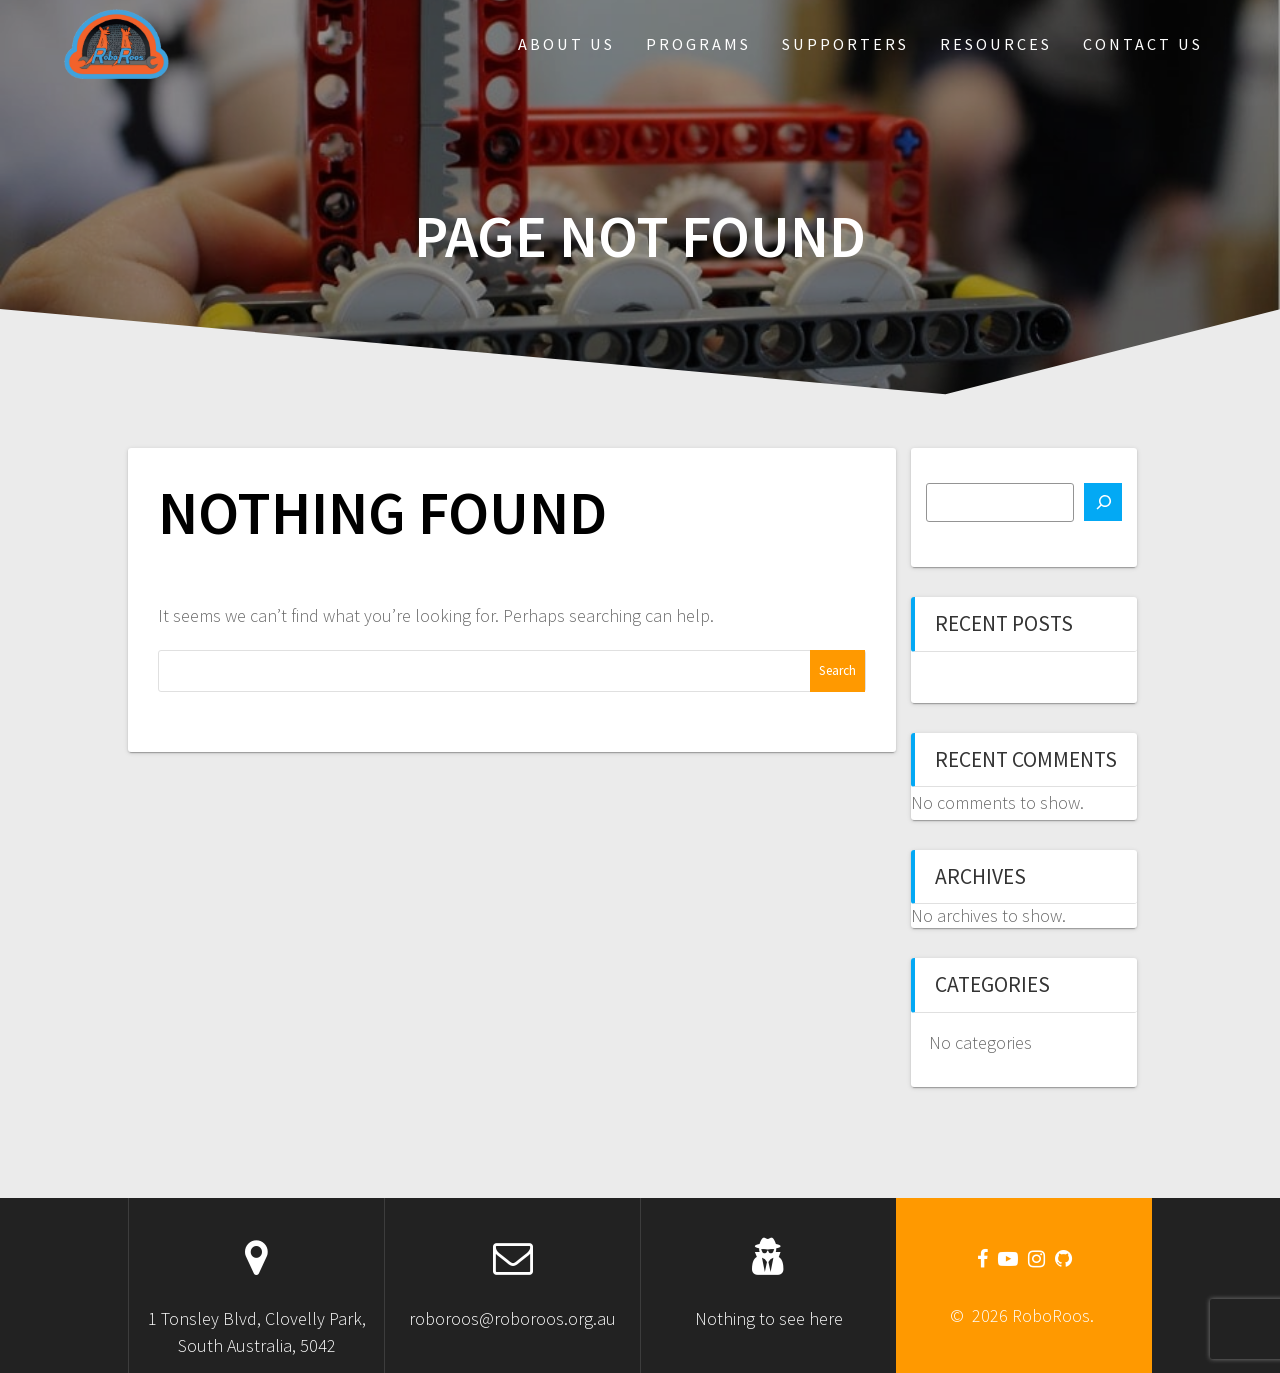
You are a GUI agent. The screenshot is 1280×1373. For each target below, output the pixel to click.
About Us (566, 44)
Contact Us (1143, 44)
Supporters (845, 44)
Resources (996, 44)
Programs (698, 44)
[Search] (1103, 502)
